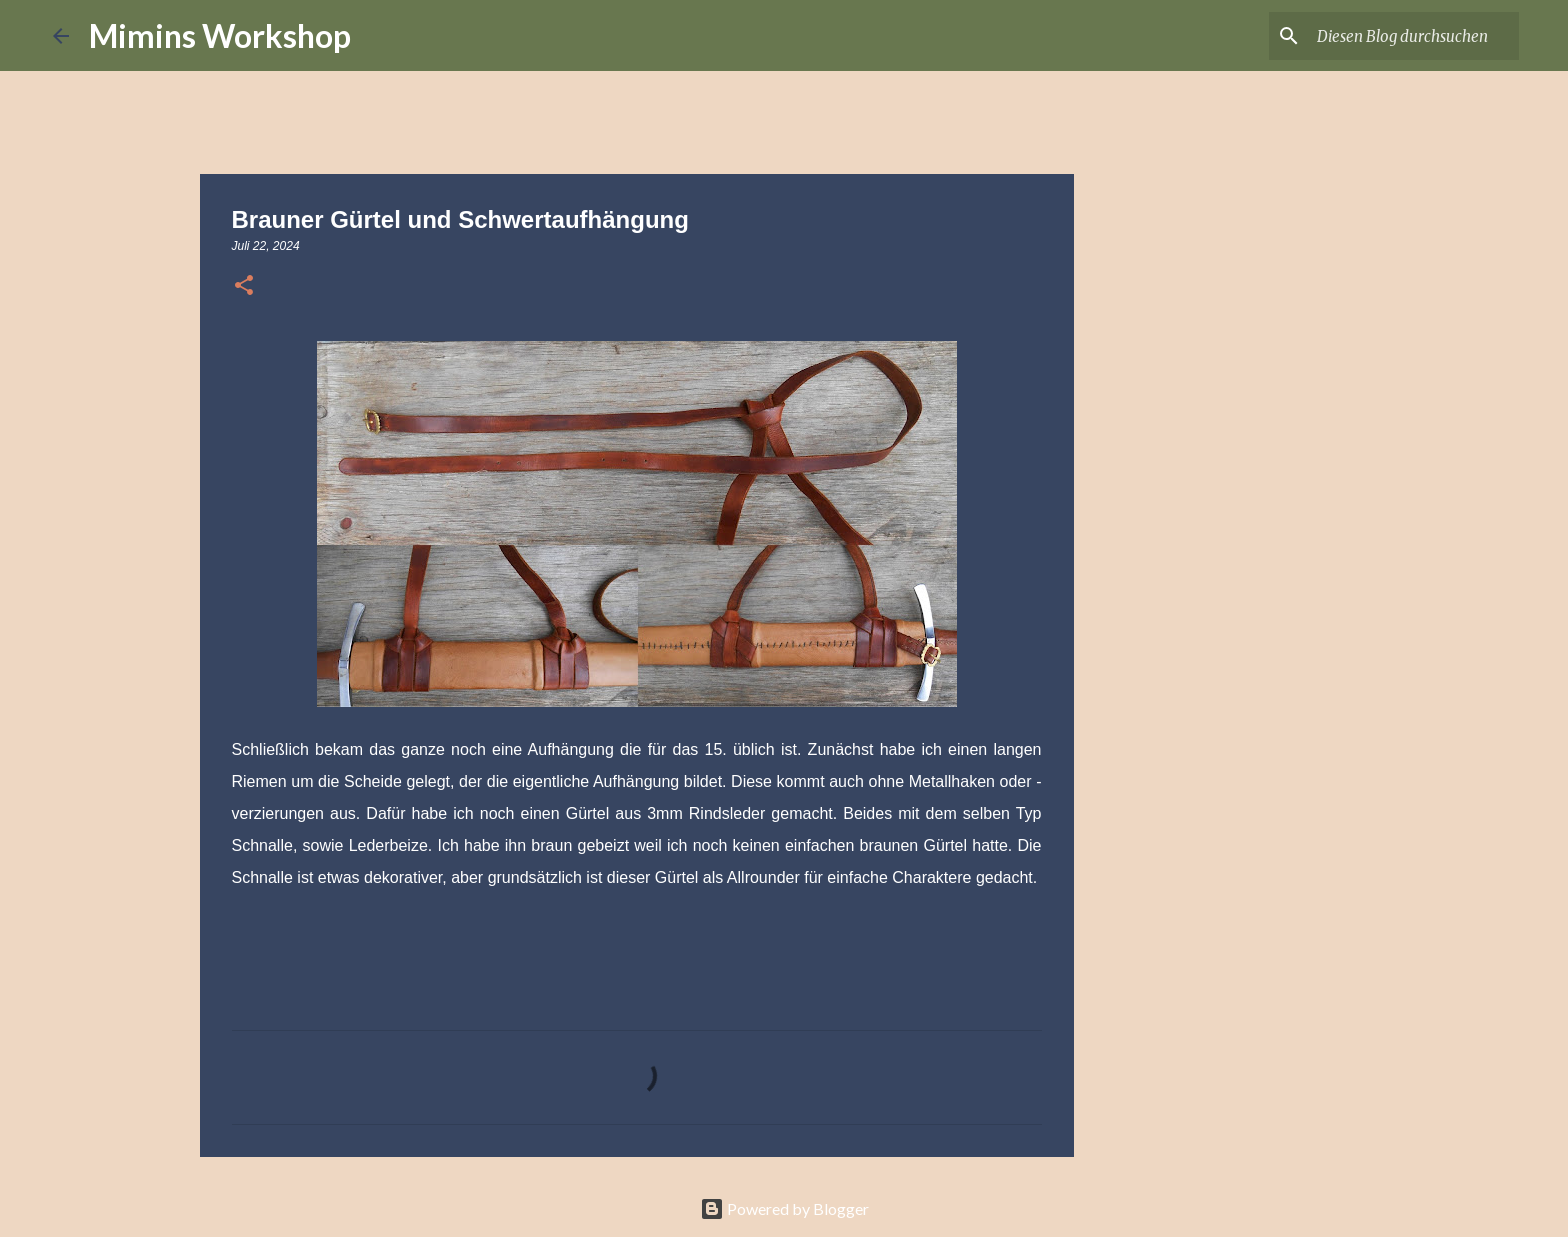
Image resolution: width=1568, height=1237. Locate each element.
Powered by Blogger (784, 1208)
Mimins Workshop (220, 35)
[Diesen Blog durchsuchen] (1414, 36)
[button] (244, 287)
